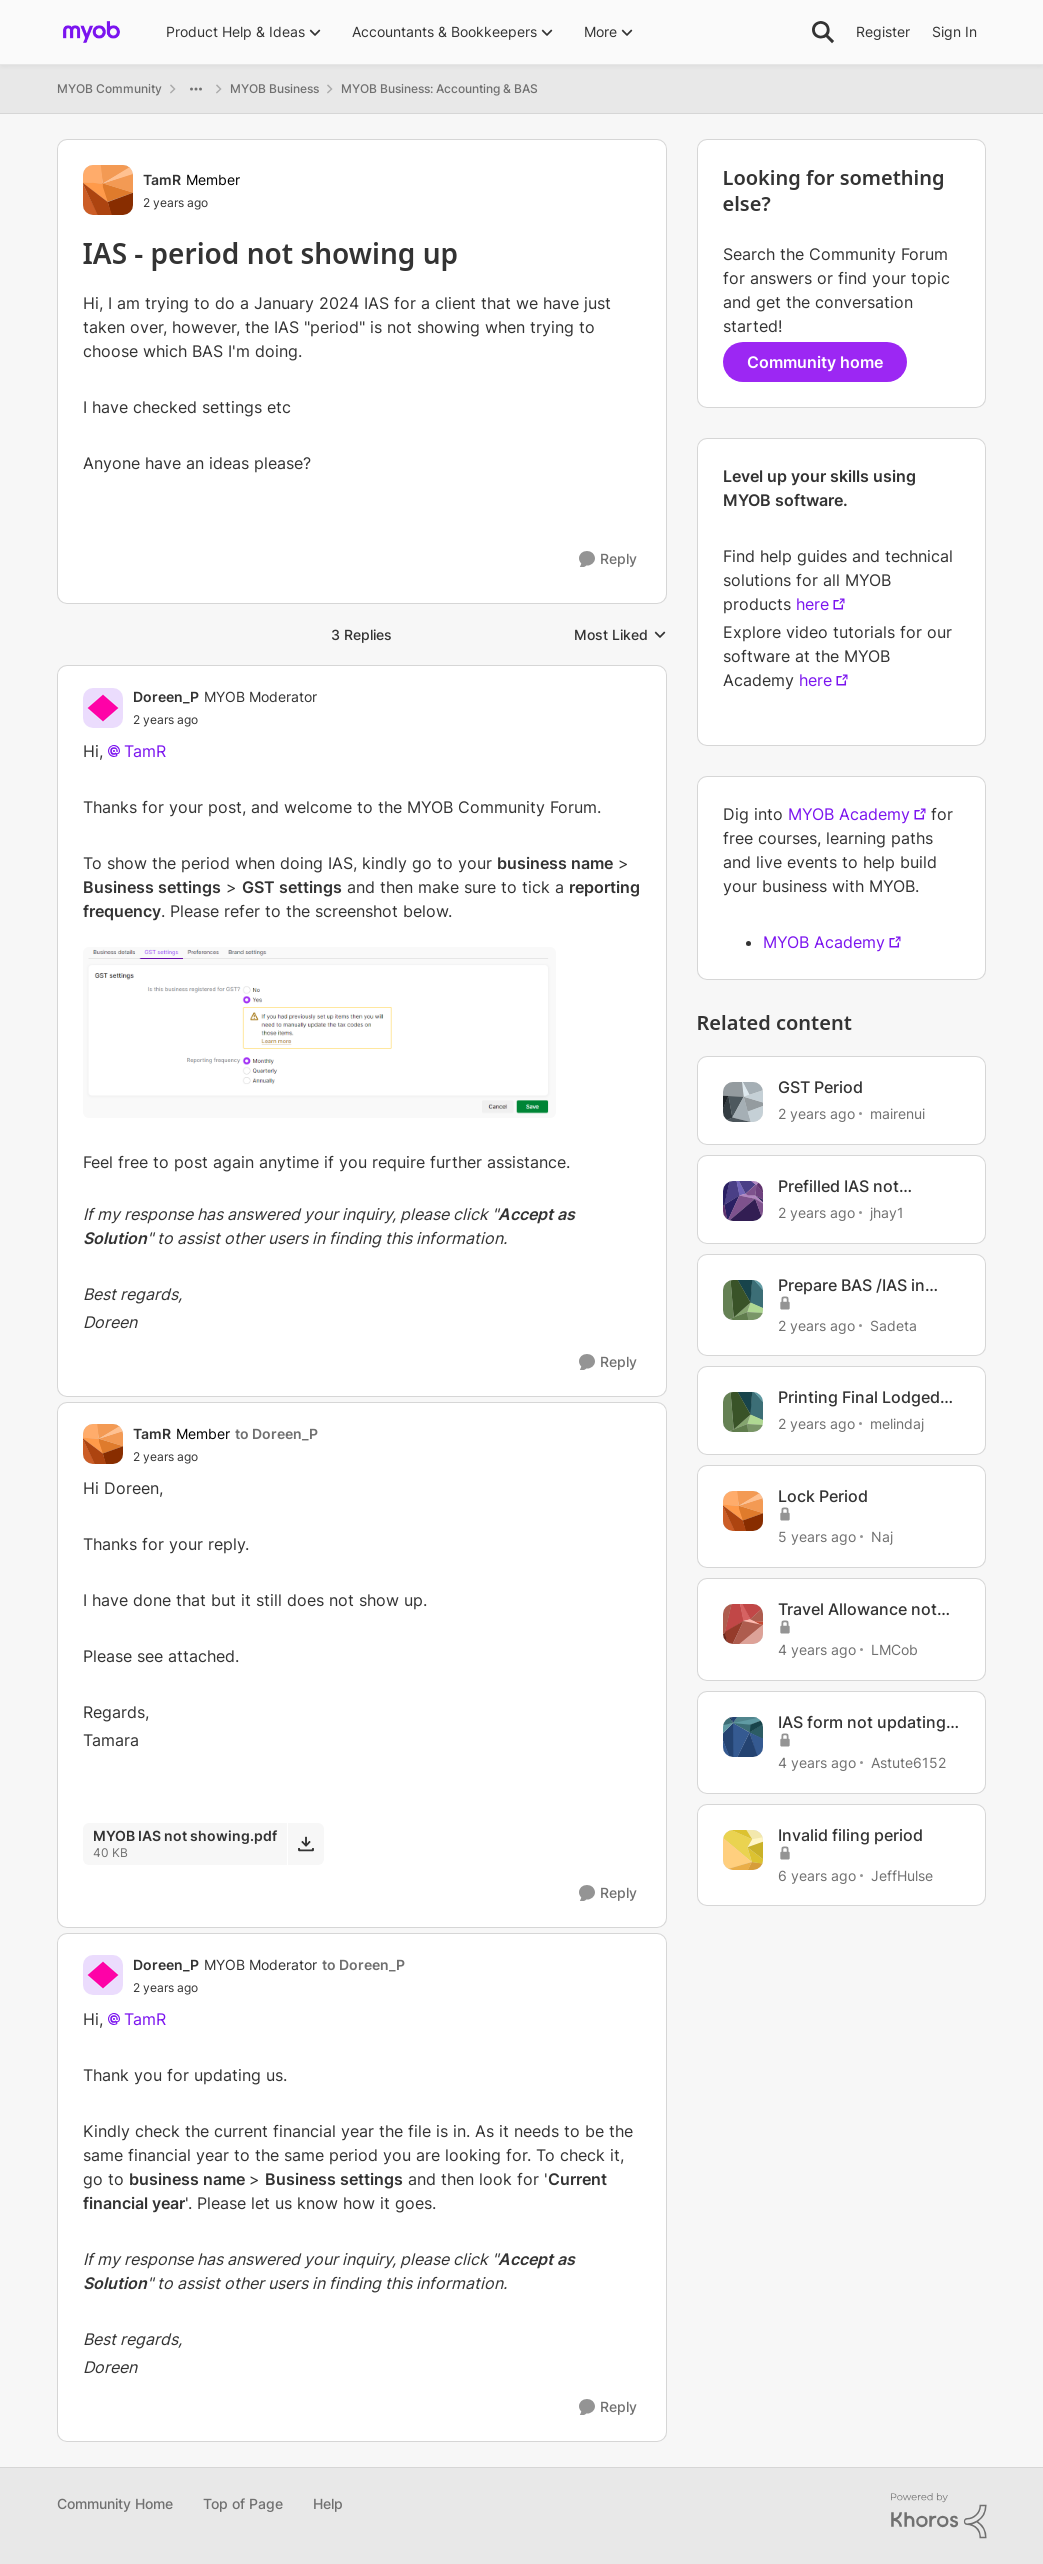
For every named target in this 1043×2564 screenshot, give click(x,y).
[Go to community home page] (91, 32)
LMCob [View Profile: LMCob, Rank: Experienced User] (894, 1649)
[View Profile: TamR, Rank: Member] (108, 190)
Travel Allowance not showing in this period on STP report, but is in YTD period (866, 1609)
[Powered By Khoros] (939, 2516)
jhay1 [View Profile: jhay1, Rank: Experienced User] (887, 1212)
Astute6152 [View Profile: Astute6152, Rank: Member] (908, 1762)
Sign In (954, 31)
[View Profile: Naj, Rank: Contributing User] (743, 1511)
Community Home (115, 2503)
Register (883, 31)
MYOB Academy (849, 814)
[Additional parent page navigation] (196, 89)
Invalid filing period (850, 1835)
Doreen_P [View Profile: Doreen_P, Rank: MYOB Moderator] (166, 696)
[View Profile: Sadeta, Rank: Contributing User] (743, 1300)
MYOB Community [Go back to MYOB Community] (109, 88)
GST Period (820, 1087)
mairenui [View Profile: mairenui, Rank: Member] (897, 1113)
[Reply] (608, 559)
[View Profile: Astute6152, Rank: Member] (743, 1737)
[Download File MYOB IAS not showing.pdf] (305, 1844)
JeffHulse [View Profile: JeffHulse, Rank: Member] (902, 1874)
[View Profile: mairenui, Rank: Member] (743, 1102)
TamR (145, 751)
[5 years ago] (817, 1536)
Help (328, 2503)
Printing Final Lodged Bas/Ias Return (859, 1397)
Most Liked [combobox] (620, 635)
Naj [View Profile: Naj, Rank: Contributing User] (882, 1536)
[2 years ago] (816, 1113)
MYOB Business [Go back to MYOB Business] (274, 88)
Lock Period (823, 1496)
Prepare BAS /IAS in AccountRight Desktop (865, 1285)
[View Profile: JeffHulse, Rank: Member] (743, 1850)
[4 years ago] (817, 1649)
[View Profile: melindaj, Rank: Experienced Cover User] (743, 1412)
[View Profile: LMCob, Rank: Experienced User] (743, 1624)
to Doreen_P (276, 1433)
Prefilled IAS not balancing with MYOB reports (859, 1186)
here (812, 604)
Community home (815, 362)
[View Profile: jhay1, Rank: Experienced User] (743, 1201)
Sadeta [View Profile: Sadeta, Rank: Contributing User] (893, 1324)
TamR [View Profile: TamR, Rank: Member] (162, 179)
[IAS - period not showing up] (225, 720)
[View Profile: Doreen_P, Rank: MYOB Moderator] (103, 708)
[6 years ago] (817, 1874)
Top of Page (243, 2503)
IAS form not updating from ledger (862, 1722)
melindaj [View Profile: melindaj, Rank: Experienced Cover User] (897, 1423)
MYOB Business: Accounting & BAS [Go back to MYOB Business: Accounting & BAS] (439, 88)
